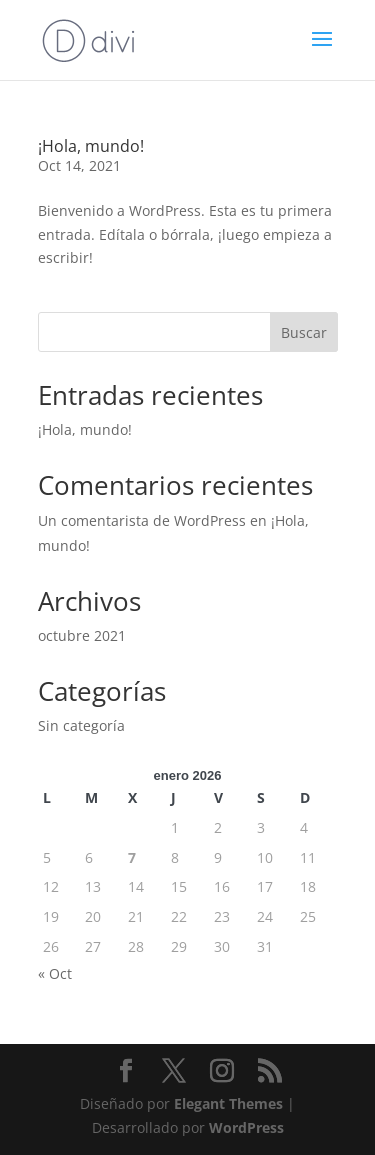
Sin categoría (81, 725)
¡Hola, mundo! (91, 146)
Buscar (304, 332)
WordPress (246, 1127)
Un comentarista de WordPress (142, 520)
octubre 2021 (82, 635)
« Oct (55, 973)
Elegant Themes (228, 1103)
